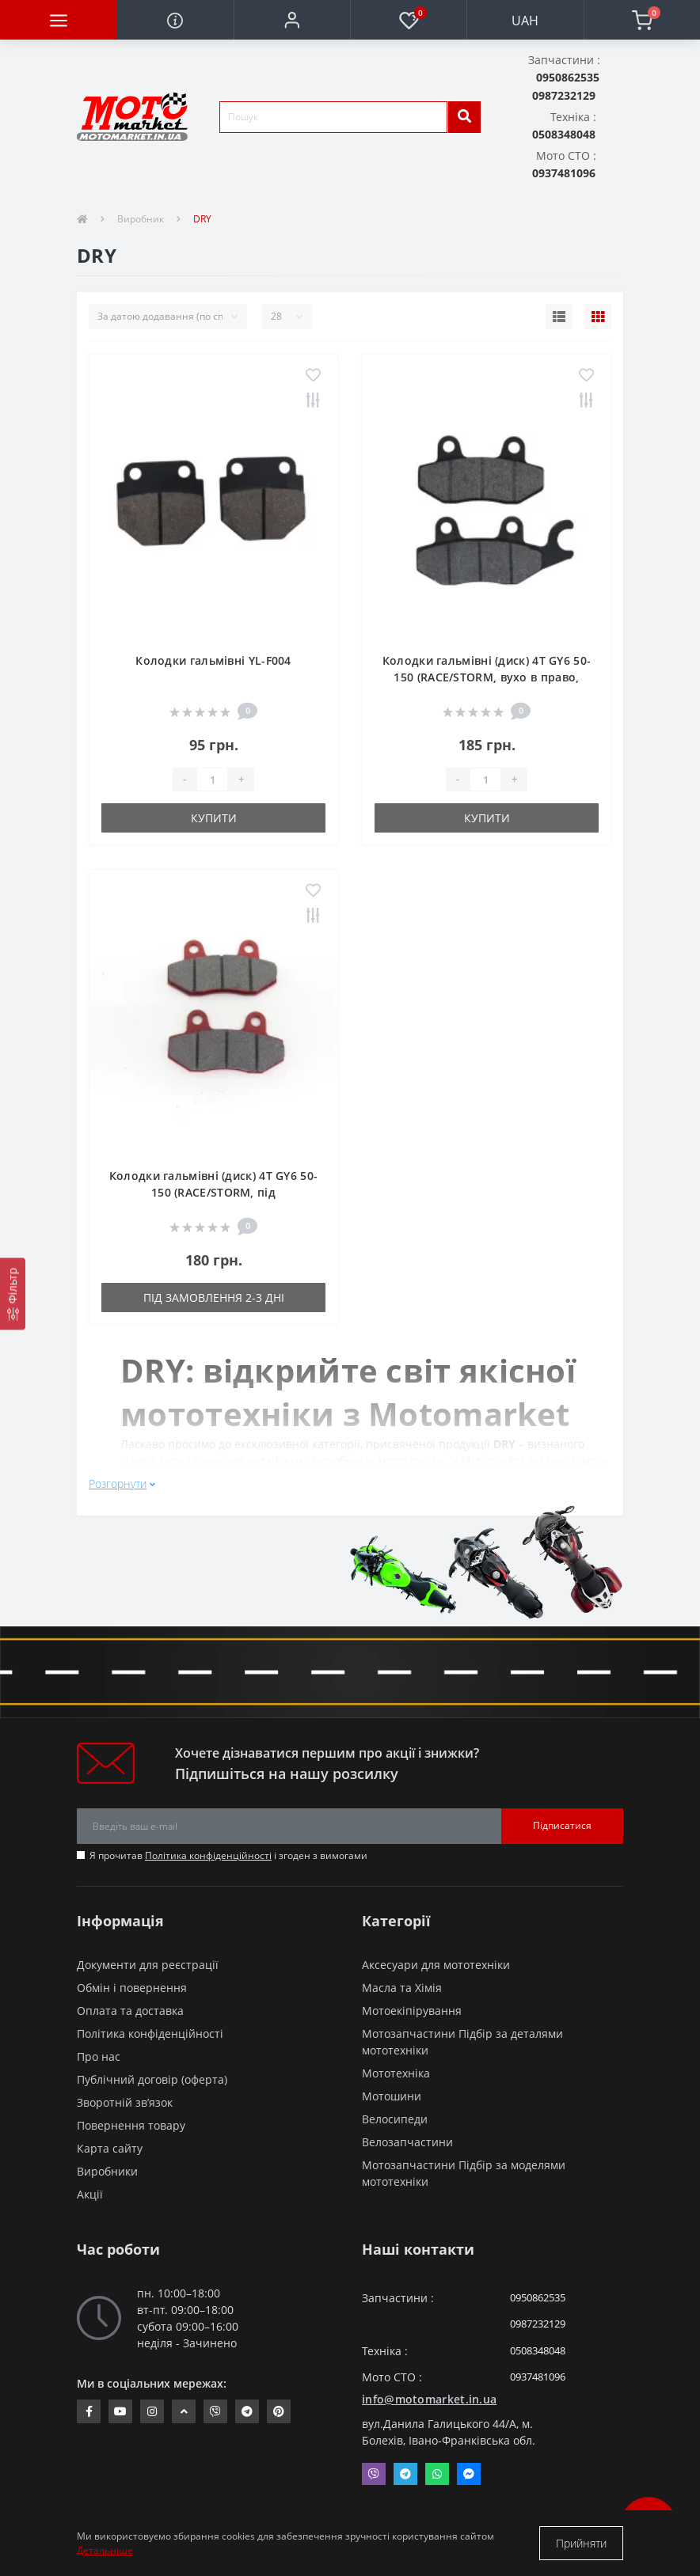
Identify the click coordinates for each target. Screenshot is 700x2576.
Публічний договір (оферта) (152, 2079)
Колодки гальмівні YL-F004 (213, 660)
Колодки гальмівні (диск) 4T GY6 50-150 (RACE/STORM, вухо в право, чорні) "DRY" (487, 677)
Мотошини (391, 2096)
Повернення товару (131, 2125)
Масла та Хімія (402, 1987)
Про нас (98, 2056)
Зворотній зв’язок (125, 2102)
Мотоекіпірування (412, 2010)
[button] (292, 20)
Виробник (140, 219)
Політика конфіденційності (208, 1855)
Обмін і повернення (132, 1987)
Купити (214, 817)
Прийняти (581, 2543)
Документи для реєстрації (148, 1964)
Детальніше (105, 2550)
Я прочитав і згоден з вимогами (228, 1855)
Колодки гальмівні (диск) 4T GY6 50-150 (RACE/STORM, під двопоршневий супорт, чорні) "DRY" (213, 1192)
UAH (525, 20)
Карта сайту (110, 2148)
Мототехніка (396, 2073)
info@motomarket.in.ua (429, 2399)
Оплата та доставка (130, 2010)
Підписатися (562, 1825)
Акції (90, 2194)
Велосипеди (395, 2118)
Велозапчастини (407, 2141)
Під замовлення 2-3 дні (213, 1297)
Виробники (107, 2171)
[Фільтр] (12, 1294)
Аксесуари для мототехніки (436, 1964)
